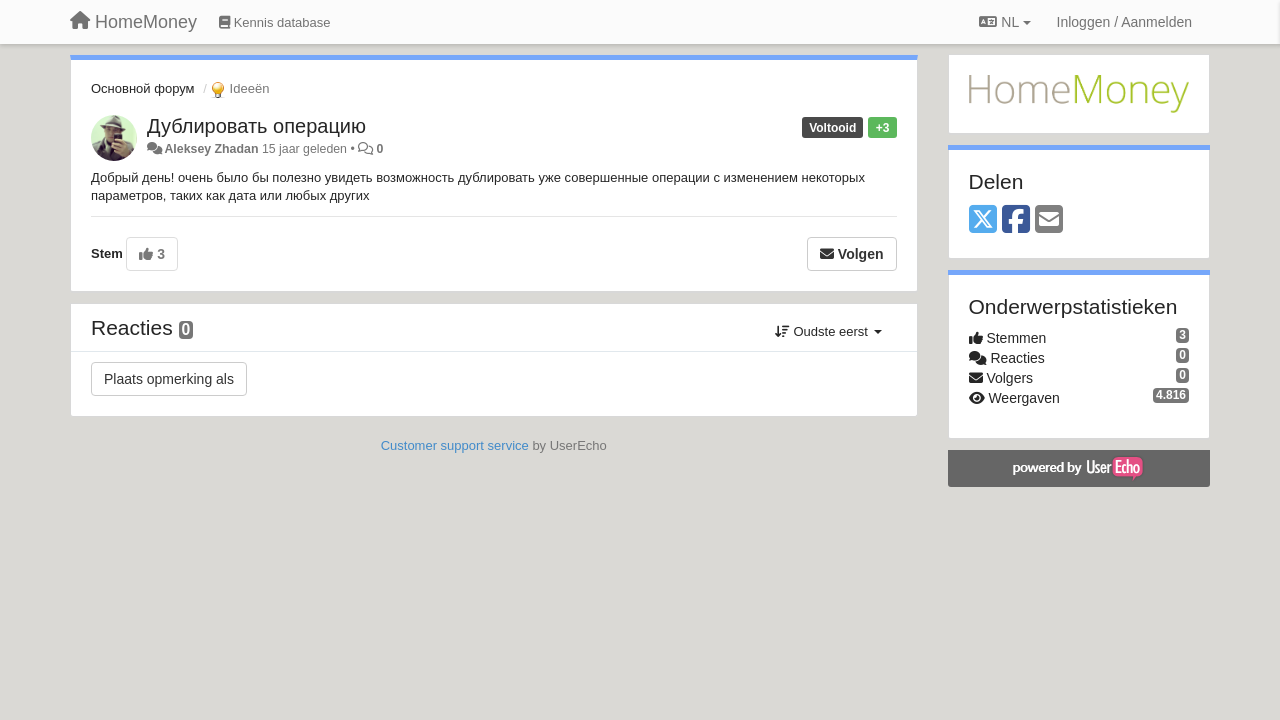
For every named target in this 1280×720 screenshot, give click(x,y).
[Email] (1049, 220)
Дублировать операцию (256, 126)
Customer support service (455, 445)
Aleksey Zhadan (211, 149)
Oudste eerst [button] (828, 331)
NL (1004, 22)
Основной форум (143, 88)
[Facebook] (1016, 220)
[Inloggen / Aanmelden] (1124, 22)
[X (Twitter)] (983, 220)
